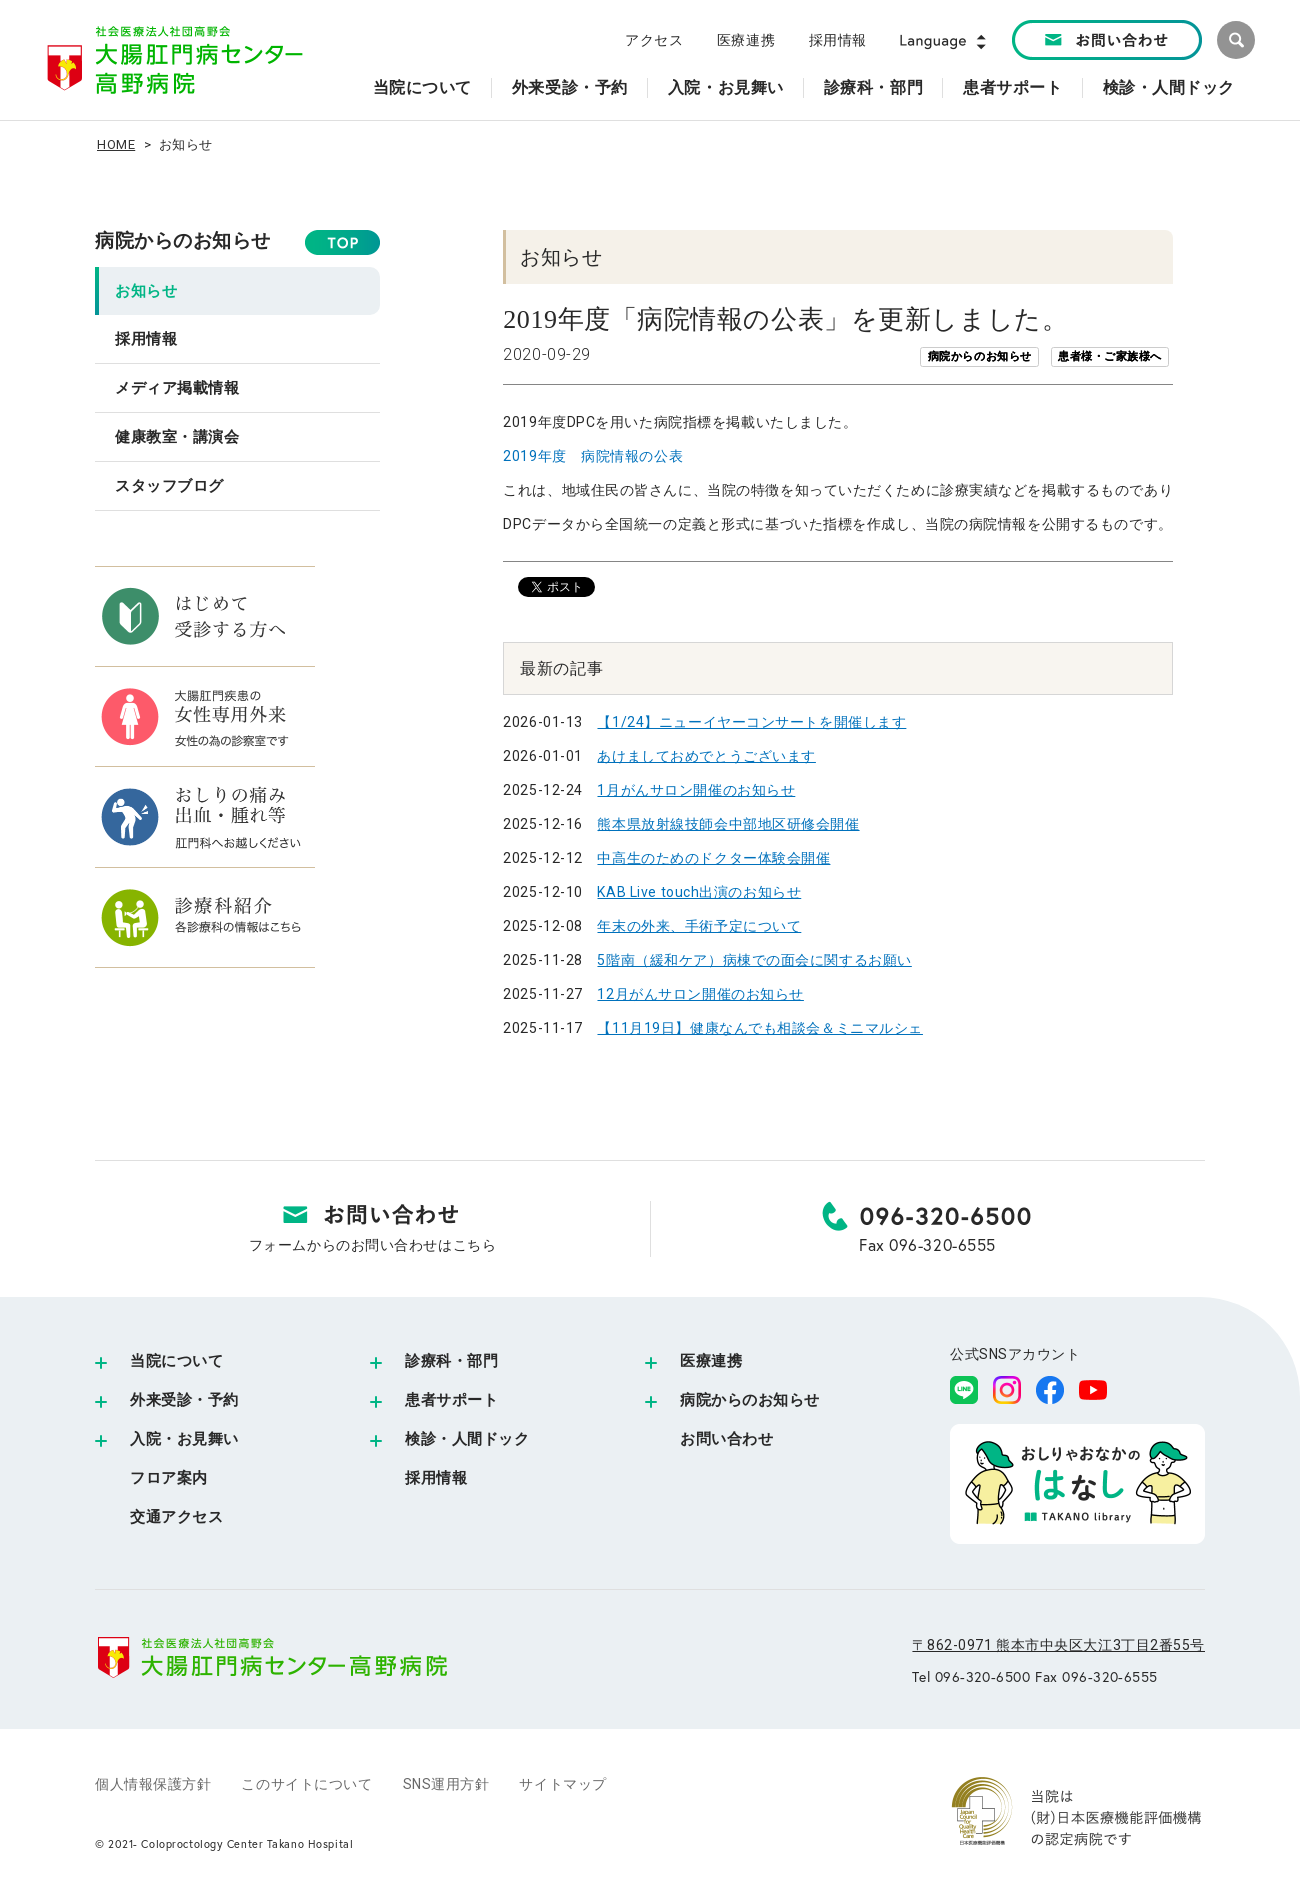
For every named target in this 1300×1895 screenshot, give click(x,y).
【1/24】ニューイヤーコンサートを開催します (751, 722)
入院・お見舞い (184, 1439)
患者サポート (451, 1400)
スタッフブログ (169, 486)
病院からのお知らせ (183, 241)
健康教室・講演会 (177, 437)
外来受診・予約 (184, 1400)
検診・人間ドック (467, 1439)
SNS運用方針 (446, 1784)
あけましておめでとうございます (706, 756)
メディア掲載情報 (177, 388)
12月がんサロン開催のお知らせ (700, 994)
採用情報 (838, 40)
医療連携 (746, 40)
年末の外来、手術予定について (699, 926)
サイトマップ (562, 1784)
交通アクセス (176, 1517)
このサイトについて (306, 1784)
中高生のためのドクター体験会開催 (713, 858)
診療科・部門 (451, 1361)
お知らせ (146, 291)
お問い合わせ (726, 1439)
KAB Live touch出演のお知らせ (699, 892)
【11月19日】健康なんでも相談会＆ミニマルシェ (759, 1028)
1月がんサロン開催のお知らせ (696, 790)
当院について (176, 1361)
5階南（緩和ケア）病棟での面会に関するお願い (754, 960)
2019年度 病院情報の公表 (593, 456)
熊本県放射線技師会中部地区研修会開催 (728, 824)
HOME (116, 144)
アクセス (654, 40)
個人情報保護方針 (153, 1784)
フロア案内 (169, 1478)
